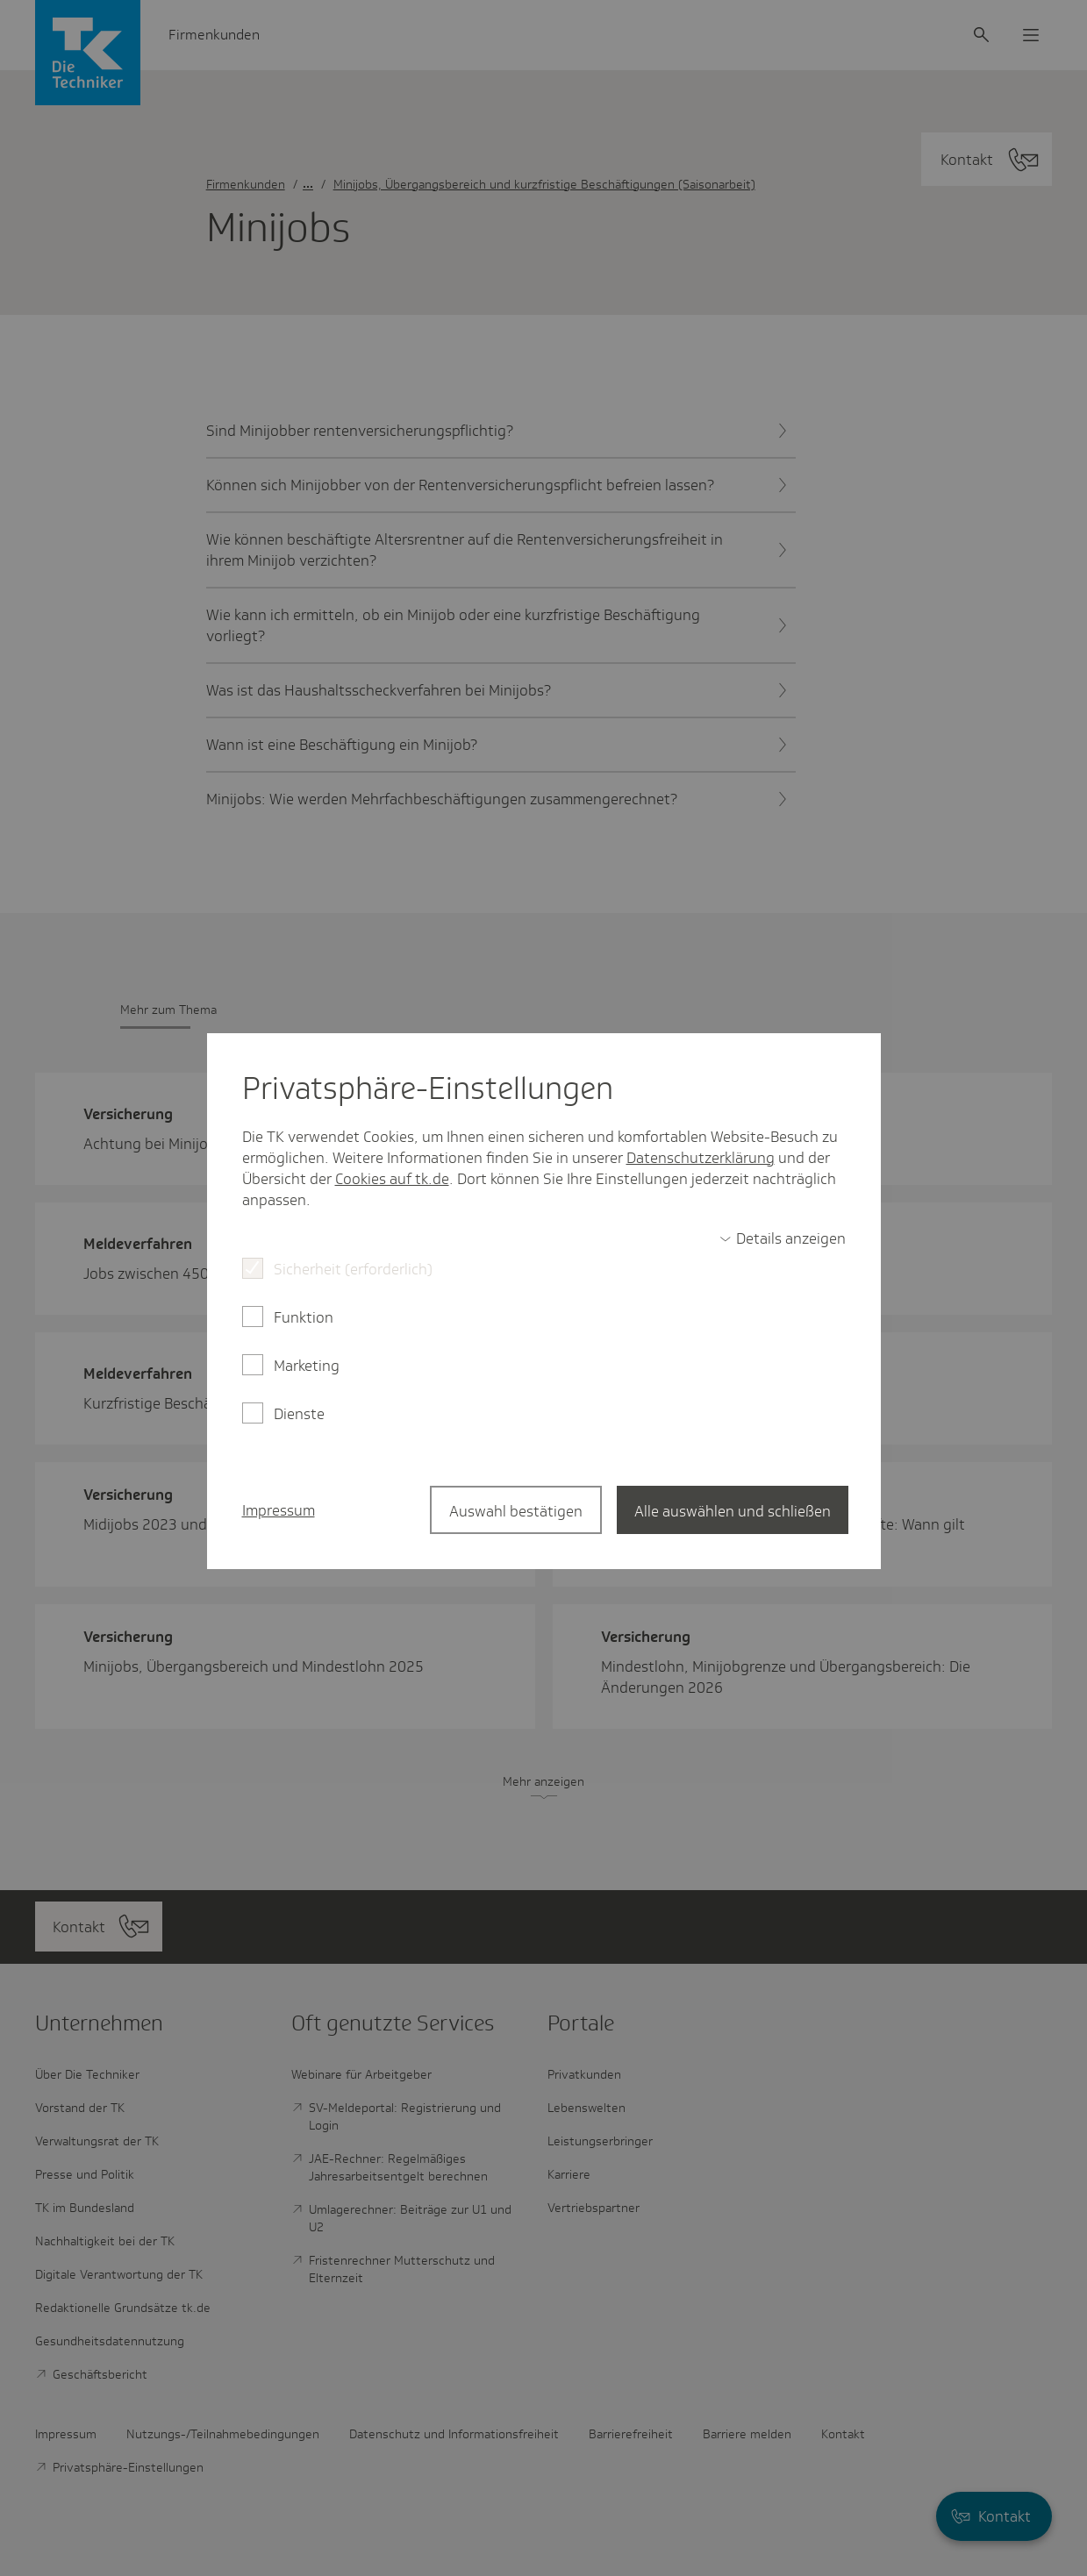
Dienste (299, 1414)
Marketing (307, 1365)
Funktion (303, 1317)
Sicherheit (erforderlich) (353, 1269)
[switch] (782, 1238)
